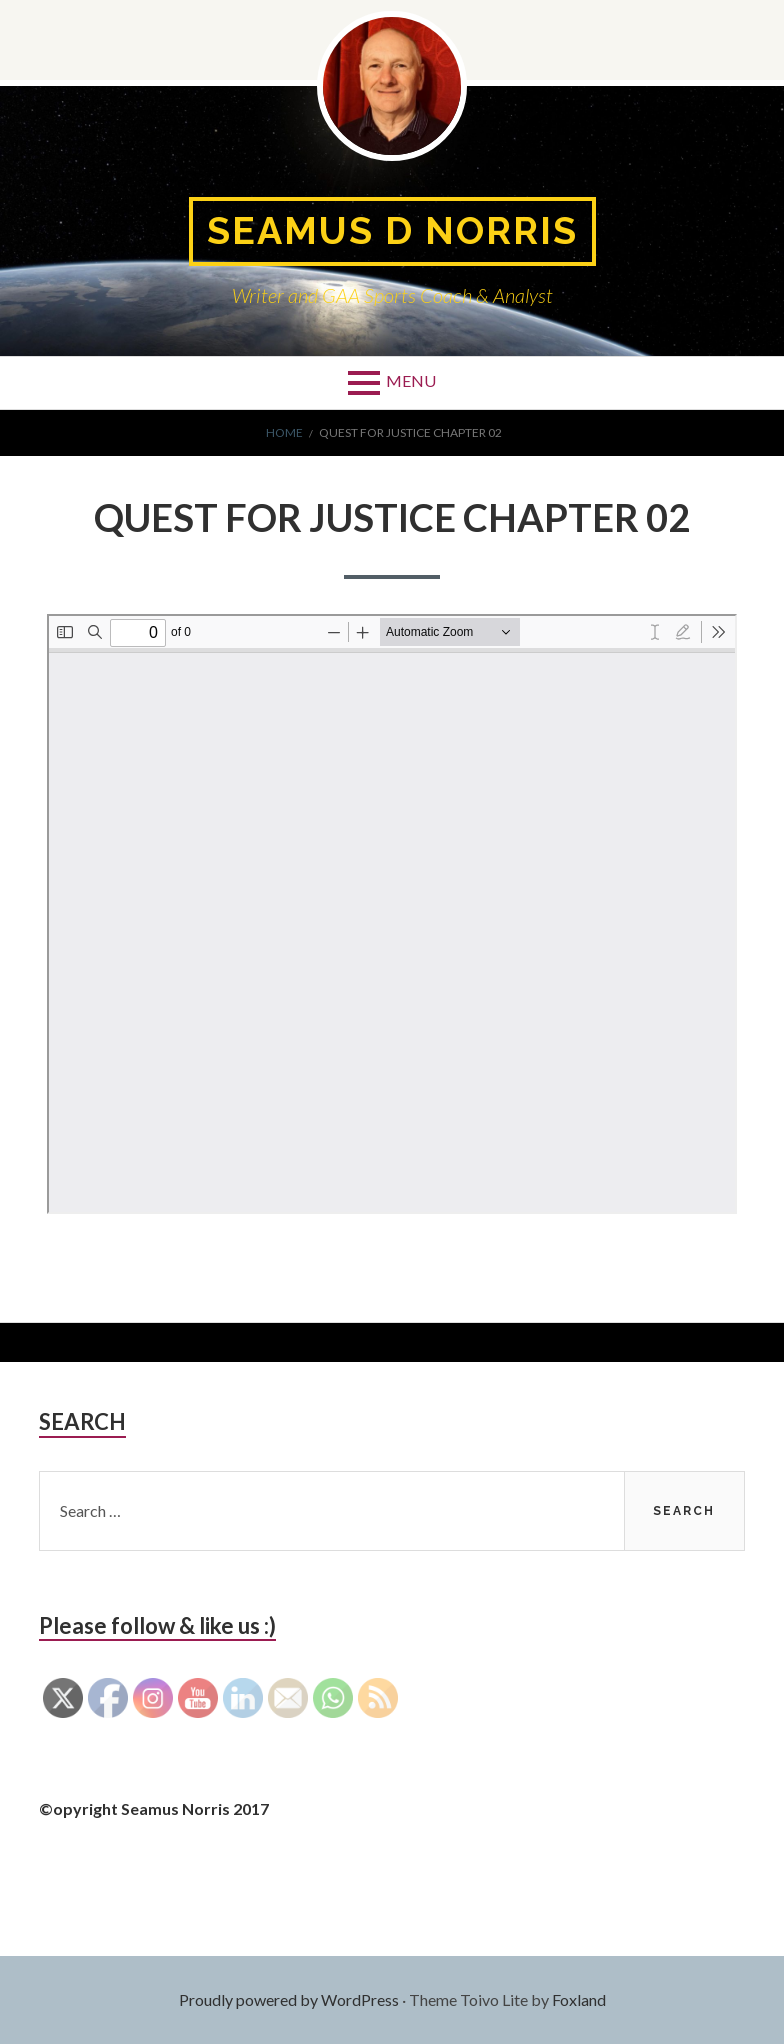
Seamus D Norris (392, 231)
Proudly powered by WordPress (289, 1999)
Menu (411, 381)
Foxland (579, 1999)
